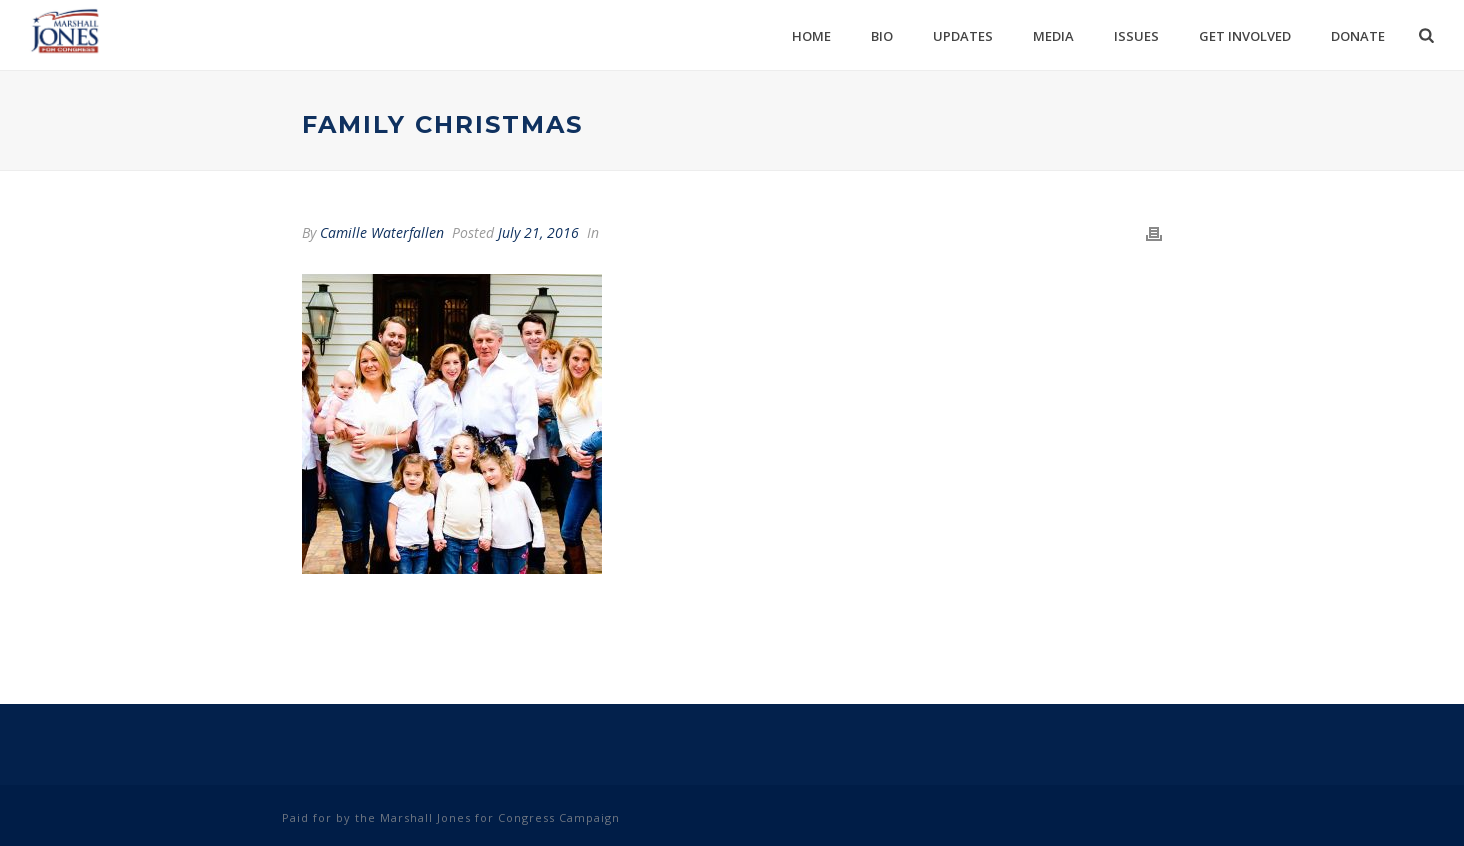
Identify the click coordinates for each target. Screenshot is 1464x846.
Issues (1136, 36)
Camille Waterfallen (382, 232)
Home (811, 36)
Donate (1358, 36)
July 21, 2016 (538, 232)
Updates (963, 36)
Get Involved (1245, 36)
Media (1053, 36)
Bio (882, 36)
